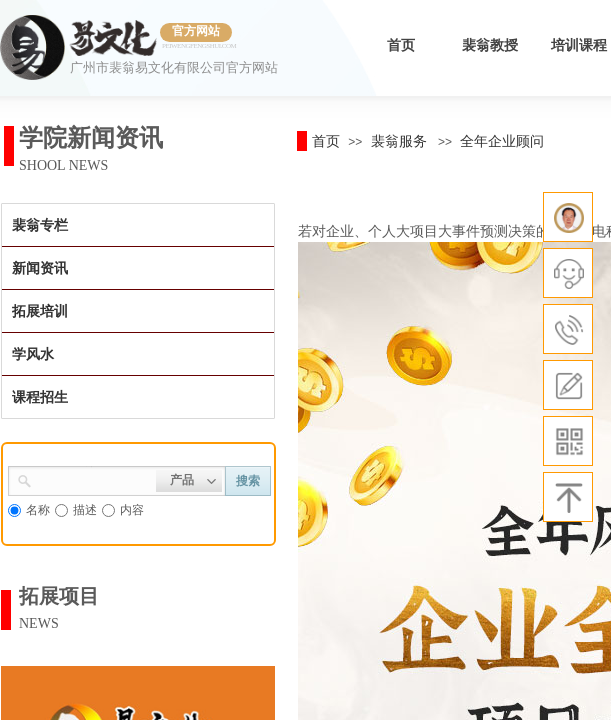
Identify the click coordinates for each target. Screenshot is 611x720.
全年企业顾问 (502, 141)
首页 (401, 45)
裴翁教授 (490, 45)
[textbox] (94, 479)
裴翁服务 (399, 141)
